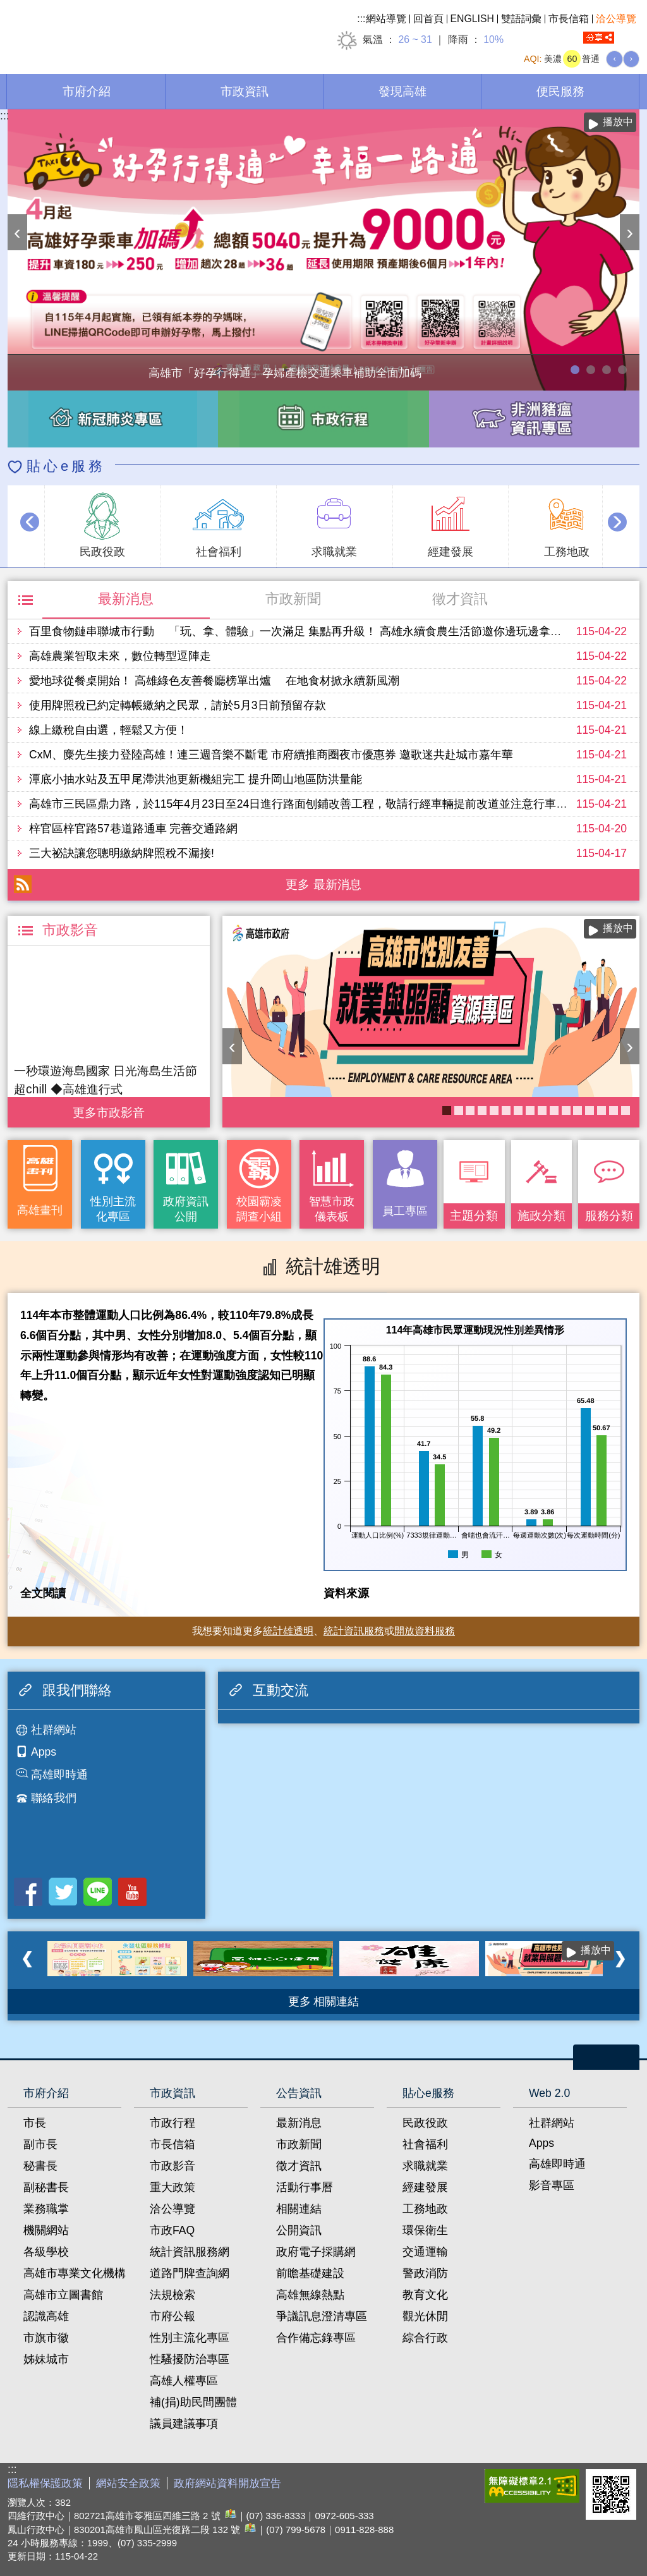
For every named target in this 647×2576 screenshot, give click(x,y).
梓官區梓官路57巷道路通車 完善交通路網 (133, 828)
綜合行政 (425, 2337)
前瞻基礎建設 (310, 2273)
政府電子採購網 (316, 2251)
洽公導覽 (616, 18)
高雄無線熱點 (310, 2294)
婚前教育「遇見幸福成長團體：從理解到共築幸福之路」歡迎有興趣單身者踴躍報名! (506, 1110)
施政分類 (541, 1215)
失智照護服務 (554, 1110)
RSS (23, 884)
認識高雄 (46, 2316)
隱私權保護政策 (45, 2483)
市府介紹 (87, 91)
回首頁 (428, 18)
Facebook (28, 1892)
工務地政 (425, 2208)
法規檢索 (172, 2294)
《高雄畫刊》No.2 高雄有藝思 (566, 1110)
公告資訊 (299, 2093)
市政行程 (172, 2123)
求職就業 (425, 2166)
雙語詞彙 (521, 18)
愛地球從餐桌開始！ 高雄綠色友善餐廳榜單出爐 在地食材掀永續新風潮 (214, 680)
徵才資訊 (460, 599)
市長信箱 (568, 18)
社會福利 (425, 2144)
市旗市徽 (46, 2337)
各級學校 (46, 2251)
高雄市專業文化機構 (74, 2273)
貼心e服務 (66, 466)
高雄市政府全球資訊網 (114, 30)
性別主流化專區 (113, 1209)
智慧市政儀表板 (331, 1209)
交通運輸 (425, 2251)
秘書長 (40, 2166)
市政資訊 (245, 91)
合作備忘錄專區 (316, 2337)
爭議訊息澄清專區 (321, 2316)
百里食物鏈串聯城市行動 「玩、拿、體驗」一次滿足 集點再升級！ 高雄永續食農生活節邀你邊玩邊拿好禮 (301, 631)
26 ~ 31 (415, 39)
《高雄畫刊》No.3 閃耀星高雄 (530, 1110)
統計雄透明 (288, 1630)
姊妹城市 (46, 2359)
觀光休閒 (425, 2316)
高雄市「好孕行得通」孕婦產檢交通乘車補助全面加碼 (575, 369)
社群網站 (53, 1729)
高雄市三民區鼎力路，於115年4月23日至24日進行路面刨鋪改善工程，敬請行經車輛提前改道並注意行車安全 (304, 804)
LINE (97, 1892)
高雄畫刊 (40, 1210)
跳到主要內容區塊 (6, 6)
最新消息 (126, 599)
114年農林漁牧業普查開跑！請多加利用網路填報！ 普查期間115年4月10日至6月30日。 (590, 369)
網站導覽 (386, 18)
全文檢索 (629, 37)
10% (493, 39)
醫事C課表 (470, 1110)
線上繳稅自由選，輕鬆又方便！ (108, 730)
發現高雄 (402, 91)
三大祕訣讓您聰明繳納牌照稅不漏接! (121, 853)
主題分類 (474, 1215)
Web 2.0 (549, 2093)
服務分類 (609, 1215)
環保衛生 (425, 2230)
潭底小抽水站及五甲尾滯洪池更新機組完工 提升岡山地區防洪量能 (195, 779)
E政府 (464, 2483)
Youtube (132, 1892)
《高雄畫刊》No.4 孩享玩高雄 (458, 1110)
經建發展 (425, 2187)
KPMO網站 (518, 1110)
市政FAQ (172, 2230)
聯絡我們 (53, 1798)
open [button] (606, 2057)
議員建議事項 (184, 2423)
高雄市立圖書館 (63, 2294)
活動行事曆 (304, 2187)
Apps (43, 1752)
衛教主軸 (589, 1110)
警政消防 (425, 2273)
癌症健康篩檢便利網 (625, 1110)
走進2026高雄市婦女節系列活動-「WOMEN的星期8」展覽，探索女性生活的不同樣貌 (606, 369)
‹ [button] (17, 232)
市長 (34, 2123)
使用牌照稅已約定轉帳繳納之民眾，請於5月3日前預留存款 (177, 705)
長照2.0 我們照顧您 (494, 1110)
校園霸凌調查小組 (259, 1209)
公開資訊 (299, 2230)
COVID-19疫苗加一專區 (542, 1110)
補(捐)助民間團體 (193, 2402)
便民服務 (560, 91)
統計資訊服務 (354, 1630)
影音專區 (551, 2185)
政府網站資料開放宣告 (227, 2483)
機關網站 (46, 2230)
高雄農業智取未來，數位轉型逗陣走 (120, 656)
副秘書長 (46, 2187)
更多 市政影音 (108, 1109)
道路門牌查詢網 (189, 2273)
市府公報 (172, 2316)
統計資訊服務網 (189, 2251)
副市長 (40, 2144)
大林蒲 (601, 1110)
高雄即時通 (59, 1774)
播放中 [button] (618, 121)
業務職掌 (46, 2208)
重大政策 (172, 2187)
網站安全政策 (128, 2483)
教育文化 (425, 2294)
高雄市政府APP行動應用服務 (577, 1110)
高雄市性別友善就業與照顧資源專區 (622, 369)
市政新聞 (293, 599)
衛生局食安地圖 (482, 1110)
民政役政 (425, 2123)
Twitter (63, 1892)
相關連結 (299, 2208)
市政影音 (172, 2166)
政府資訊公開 (186, 1209)
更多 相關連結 (324, 2001)
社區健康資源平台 (613, 1110)
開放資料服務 (424, 1630)
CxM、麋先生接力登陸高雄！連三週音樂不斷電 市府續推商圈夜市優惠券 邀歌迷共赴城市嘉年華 (271, 754)
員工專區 (405, 1211)
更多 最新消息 (323, 884)
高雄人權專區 (184, 2380)
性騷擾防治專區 (189, 2359)
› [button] (629, 232)
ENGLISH (472, 18)
